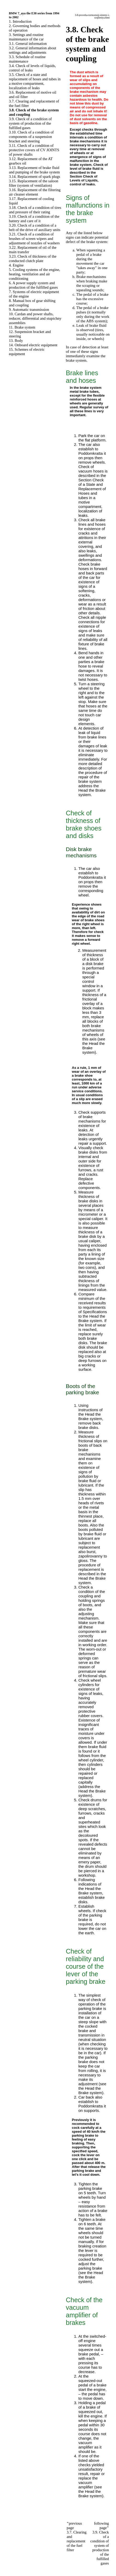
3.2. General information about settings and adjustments (32, 50)
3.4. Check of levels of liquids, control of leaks (32, 68)
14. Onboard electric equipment (33, 345)
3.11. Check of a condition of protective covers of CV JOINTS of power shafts (34, 149)
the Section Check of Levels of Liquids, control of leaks (84, 178)
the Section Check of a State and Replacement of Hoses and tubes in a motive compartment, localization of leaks (92, 495)
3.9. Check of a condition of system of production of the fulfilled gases (30, 123)
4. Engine (16, 265)
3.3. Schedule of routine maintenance (27, 59)
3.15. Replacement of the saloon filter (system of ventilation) (33, 183)
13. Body (16, 340)
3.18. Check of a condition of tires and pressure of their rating (35, 209)
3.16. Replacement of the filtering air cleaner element (35, 192)
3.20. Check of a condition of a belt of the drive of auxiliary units (34, 227)
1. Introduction (20, 21)
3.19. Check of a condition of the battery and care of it (34, 218)
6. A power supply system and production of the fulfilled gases (33, 285)
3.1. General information (28, 43)
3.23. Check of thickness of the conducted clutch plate (32, 258)
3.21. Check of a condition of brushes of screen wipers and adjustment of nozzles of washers (34, 238)
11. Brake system (22, 327)
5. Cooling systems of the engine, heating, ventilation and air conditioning (34, 274)
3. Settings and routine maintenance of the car (26, 37)
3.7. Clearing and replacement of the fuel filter (76, 2541)
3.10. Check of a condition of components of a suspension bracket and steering (31, 136)
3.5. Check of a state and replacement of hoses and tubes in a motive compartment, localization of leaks (35, 81)
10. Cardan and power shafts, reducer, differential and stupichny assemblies (35, 318)
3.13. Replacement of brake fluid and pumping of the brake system (34, 170)
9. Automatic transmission (29, 309)
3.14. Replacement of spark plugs (34, 176)
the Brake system (91, 1318)
